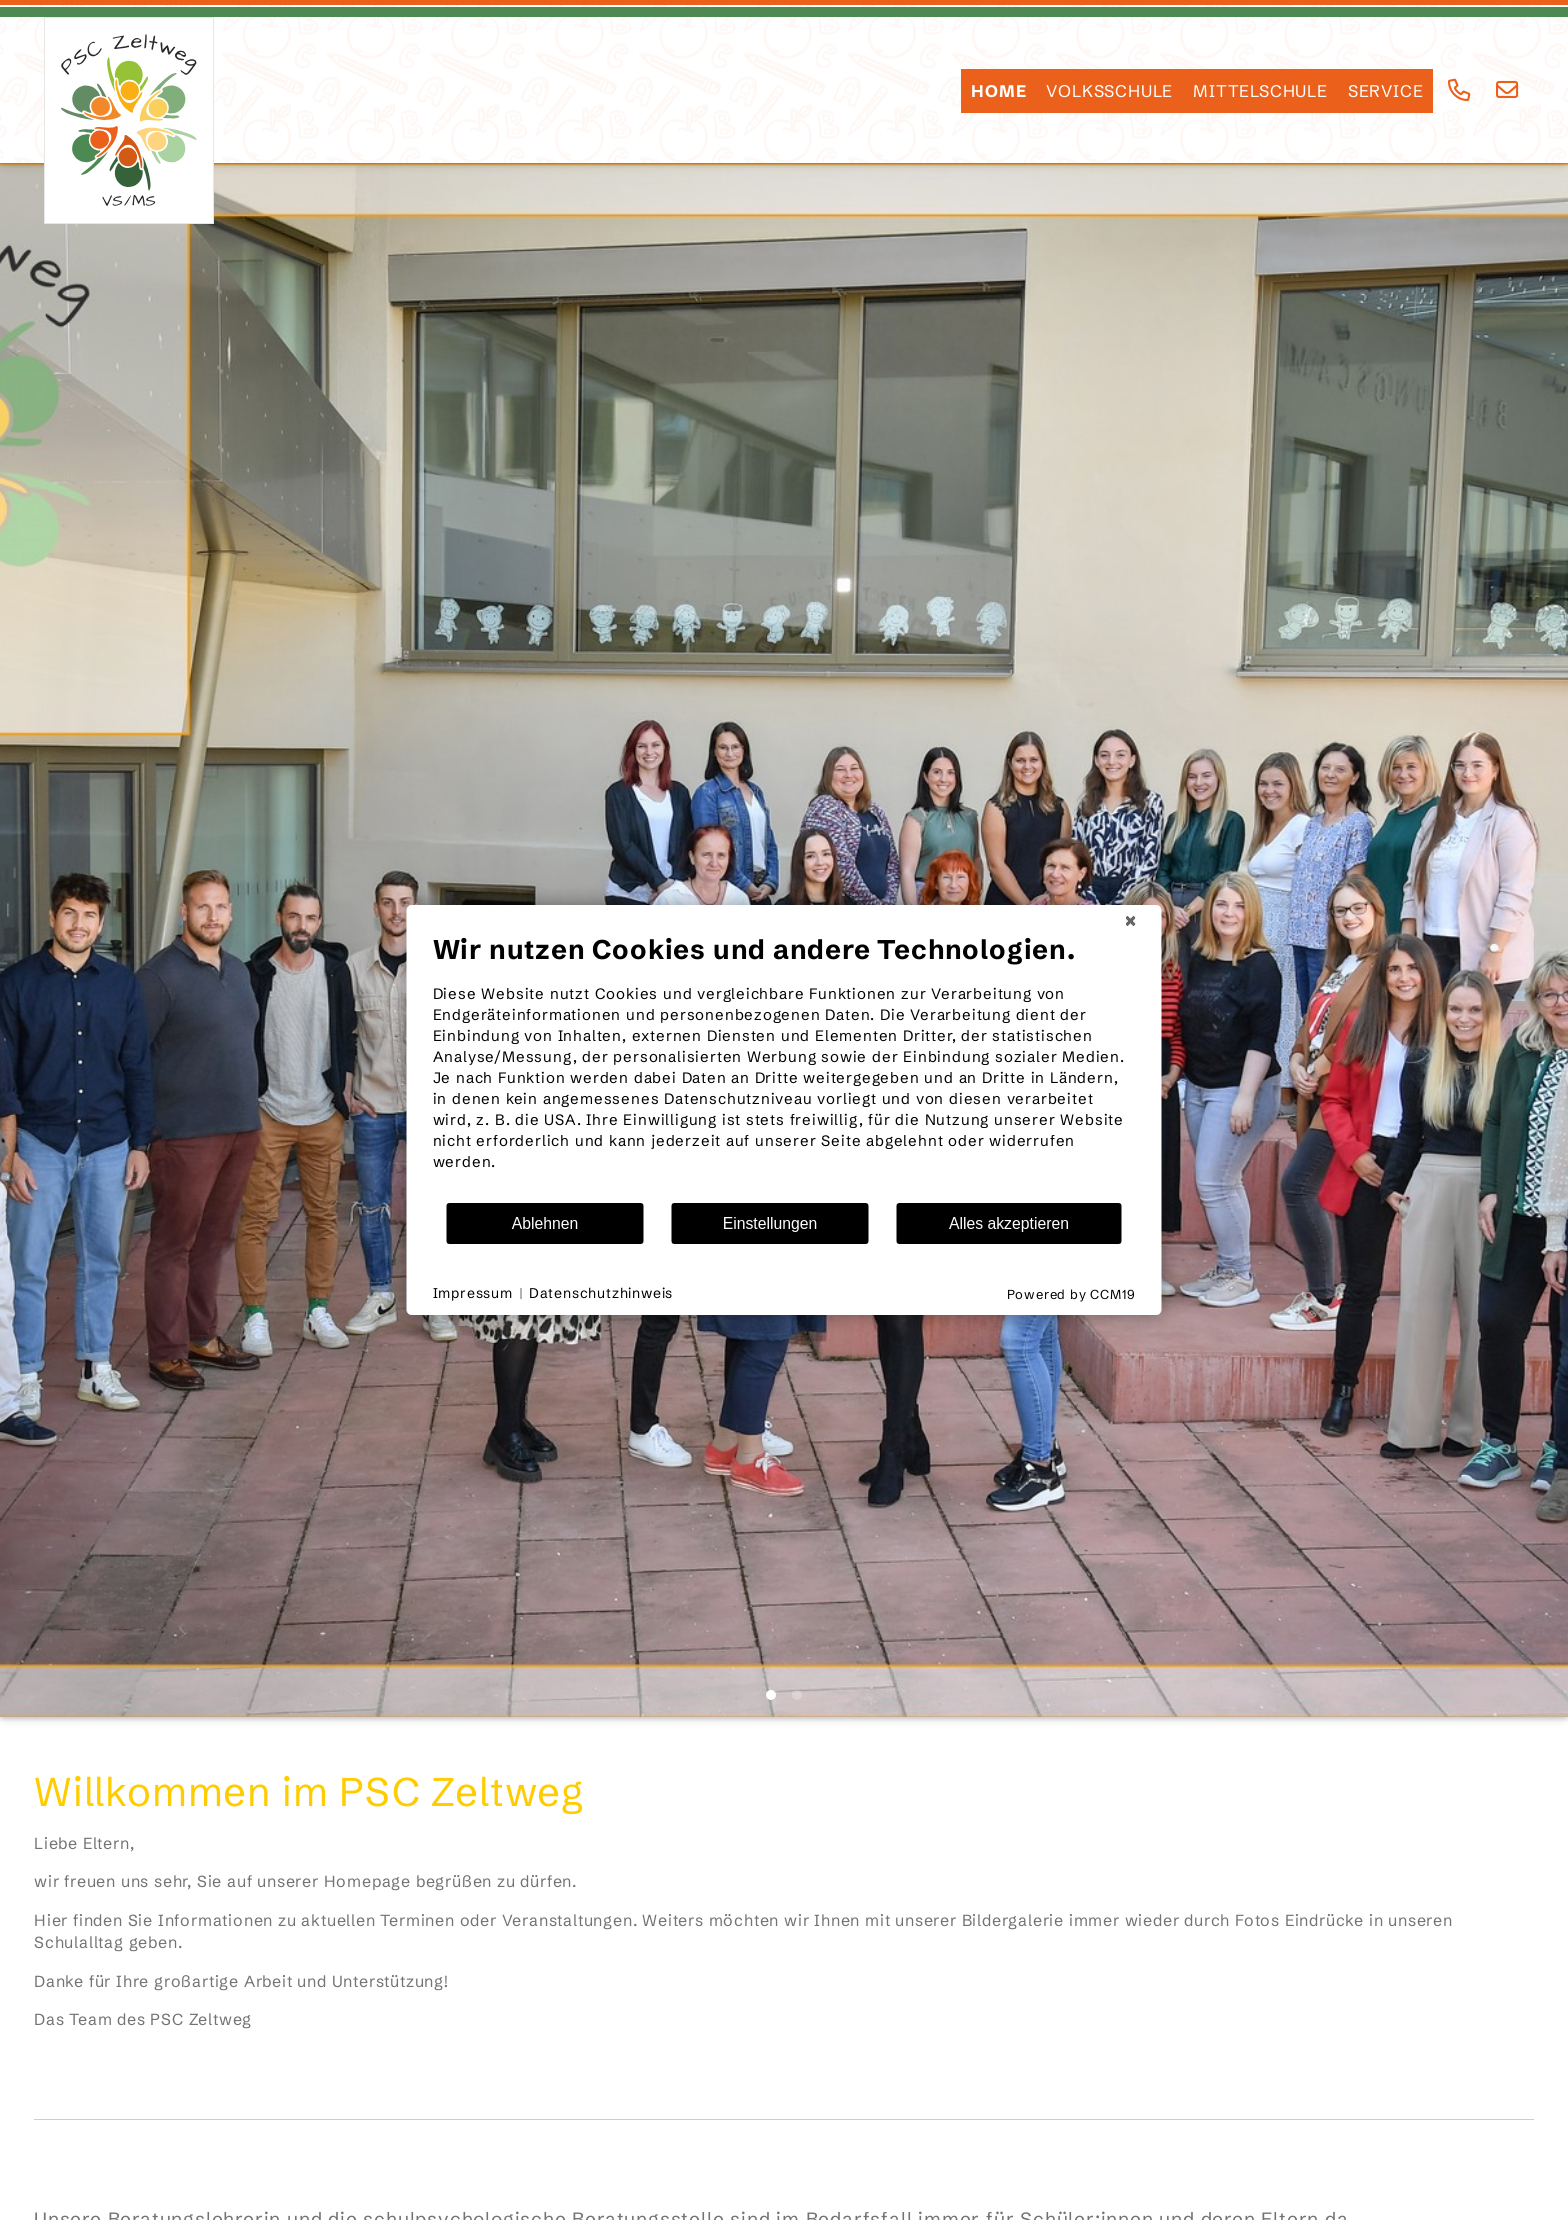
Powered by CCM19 (1071, 1294)
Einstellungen (770, 1223)
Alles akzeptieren (1009, 1223)
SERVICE (1386, 91)
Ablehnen (545, 1223)
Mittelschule (1260, 91)
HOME (998, 91)
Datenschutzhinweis (601, 1293)
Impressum (473, 1293)
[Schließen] (1131, 921)
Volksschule (1109, 91)
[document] (784, 1067)
